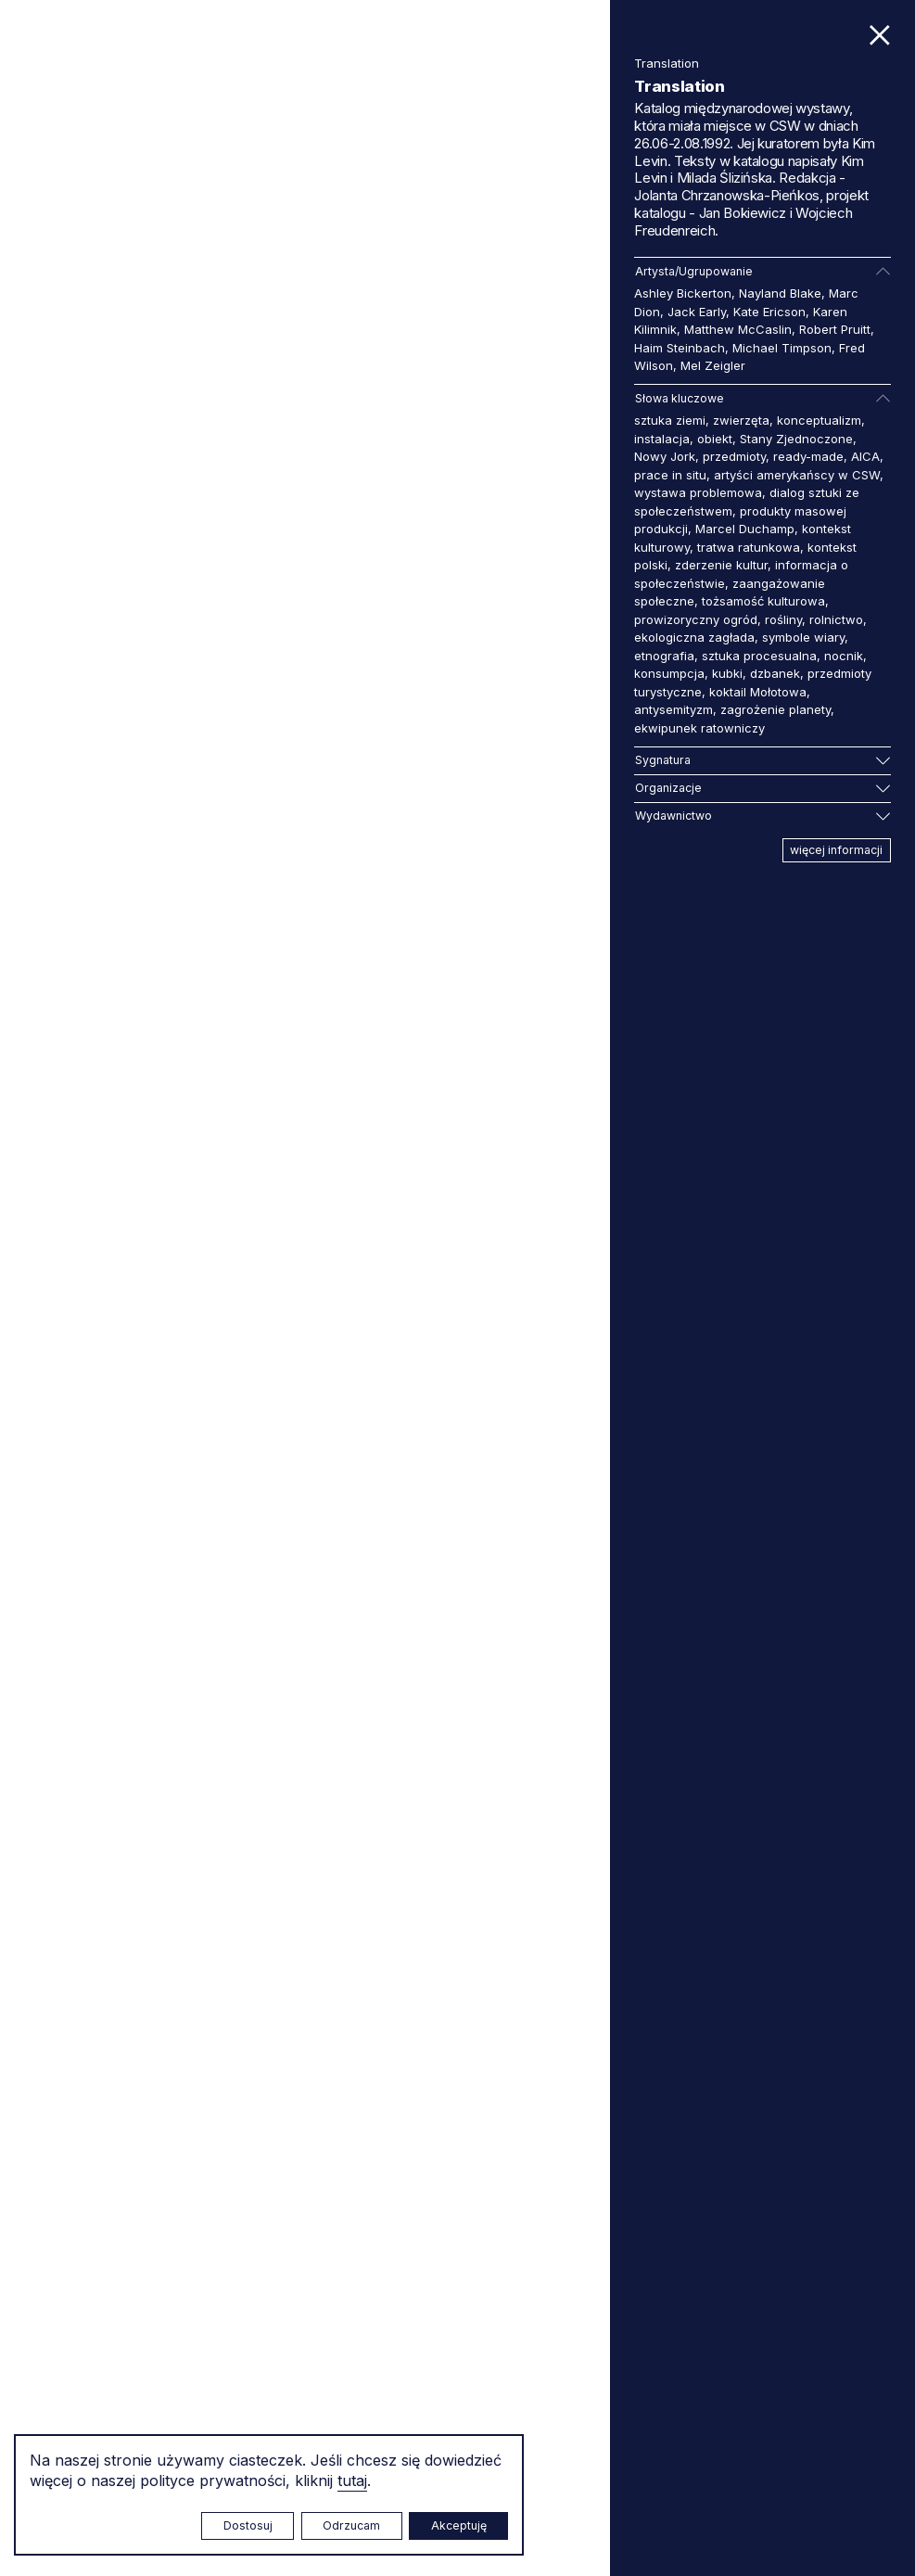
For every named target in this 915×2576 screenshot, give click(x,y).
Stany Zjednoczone (796, 438)
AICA (865, 456)
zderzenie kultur (721, 564)
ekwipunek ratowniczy (699, 728)
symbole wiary (803, 637)
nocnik (843, 655)
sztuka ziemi (669, 420)
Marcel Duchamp (744, 528)
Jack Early (696, 311)
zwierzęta (741, 420)
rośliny (783, 619)
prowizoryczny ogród (695, 619)
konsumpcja (669, 673)
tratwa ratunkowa (748, 547)
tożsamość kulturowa (763, 600)
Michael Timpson (782, 347)
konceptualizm (819, 420)
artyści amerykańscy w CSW (797, 474)
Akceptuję (459, 2525)
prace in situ (670, 474)
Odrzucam (351, 2525)
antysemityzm (673, 709)
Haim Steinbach (679, 347)
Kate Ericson (769, 311)
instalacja (662, 438)
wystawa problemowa (698, 492)
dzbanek (775, 673)
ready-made (808, 456)
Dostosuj (248, 2525)
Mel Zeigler (712, 365)
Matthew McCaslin (738, 329)
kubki (727, 673)
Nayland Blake (780, 293)
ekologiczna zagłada (694, 637)
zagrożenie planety (775, 709)
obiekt (714, 438)
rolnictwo (836, 619)
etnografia (664, 655)
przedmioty (734, 456)
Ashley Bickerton (682, 293)
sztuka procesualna (759, 655)
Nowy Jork (664, 456)
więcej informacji (836, 850)
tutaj (352, 2480)
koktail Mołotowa (758, 691)
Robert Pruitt (835, 329)
